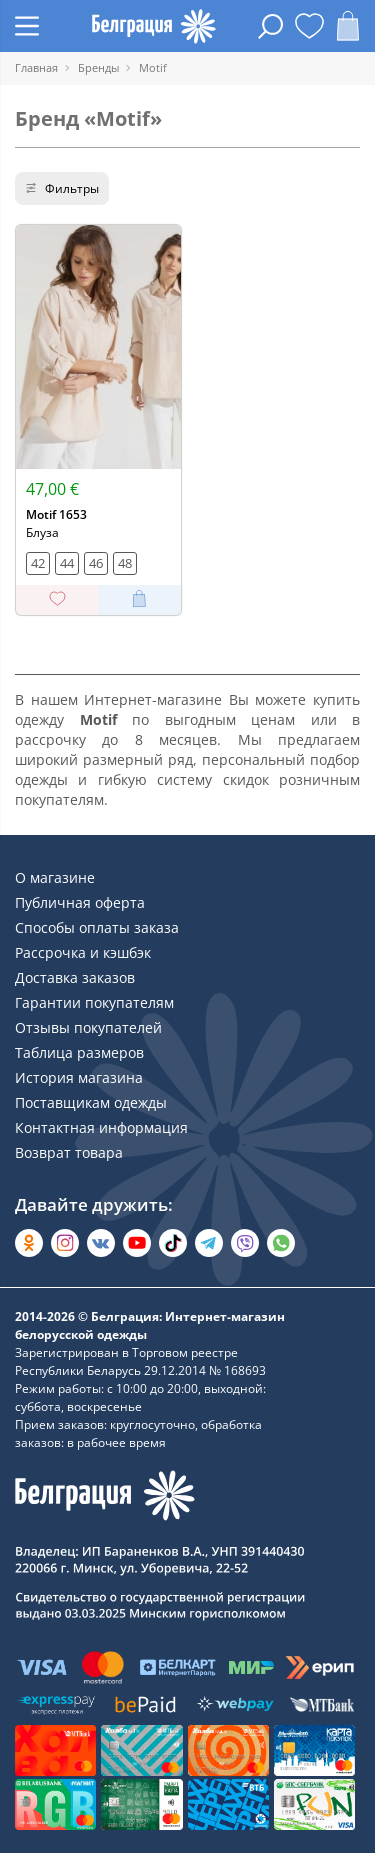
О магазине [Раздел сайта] (55, 877)
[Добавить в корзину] (139, 600)
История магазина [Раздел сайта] (79, 1077)
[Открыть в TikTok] (173, 1243)
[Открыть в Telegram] (209, 1243)
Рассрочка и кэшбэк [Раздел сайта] (83, 952)
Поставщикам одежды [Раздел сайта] (91, 1102)
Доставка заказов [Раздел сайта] (75, 977)
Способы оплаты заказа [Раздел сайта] (97, 927)
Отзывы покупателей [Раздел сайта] (88, 1027)
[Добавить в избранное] (57, 600)
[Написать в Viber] (245, 1243)
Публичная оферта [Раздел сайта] (80, 902)
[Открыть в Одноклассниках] (29, 1243)
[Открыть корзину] (348, 26)
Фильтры (62, 188)
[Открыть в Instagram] (65, 1243)
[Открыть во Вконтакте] (101, 1243)
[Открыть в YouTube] (137, 1243)
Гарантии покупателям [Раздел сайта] (94, 1002)
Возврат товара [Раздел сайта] (69, 1152)
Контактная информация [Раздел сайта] (101, 1127)
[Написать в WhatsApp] (281, 1243)
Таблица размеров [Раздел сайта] (79, 1052)
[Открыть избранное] (309, 26)
